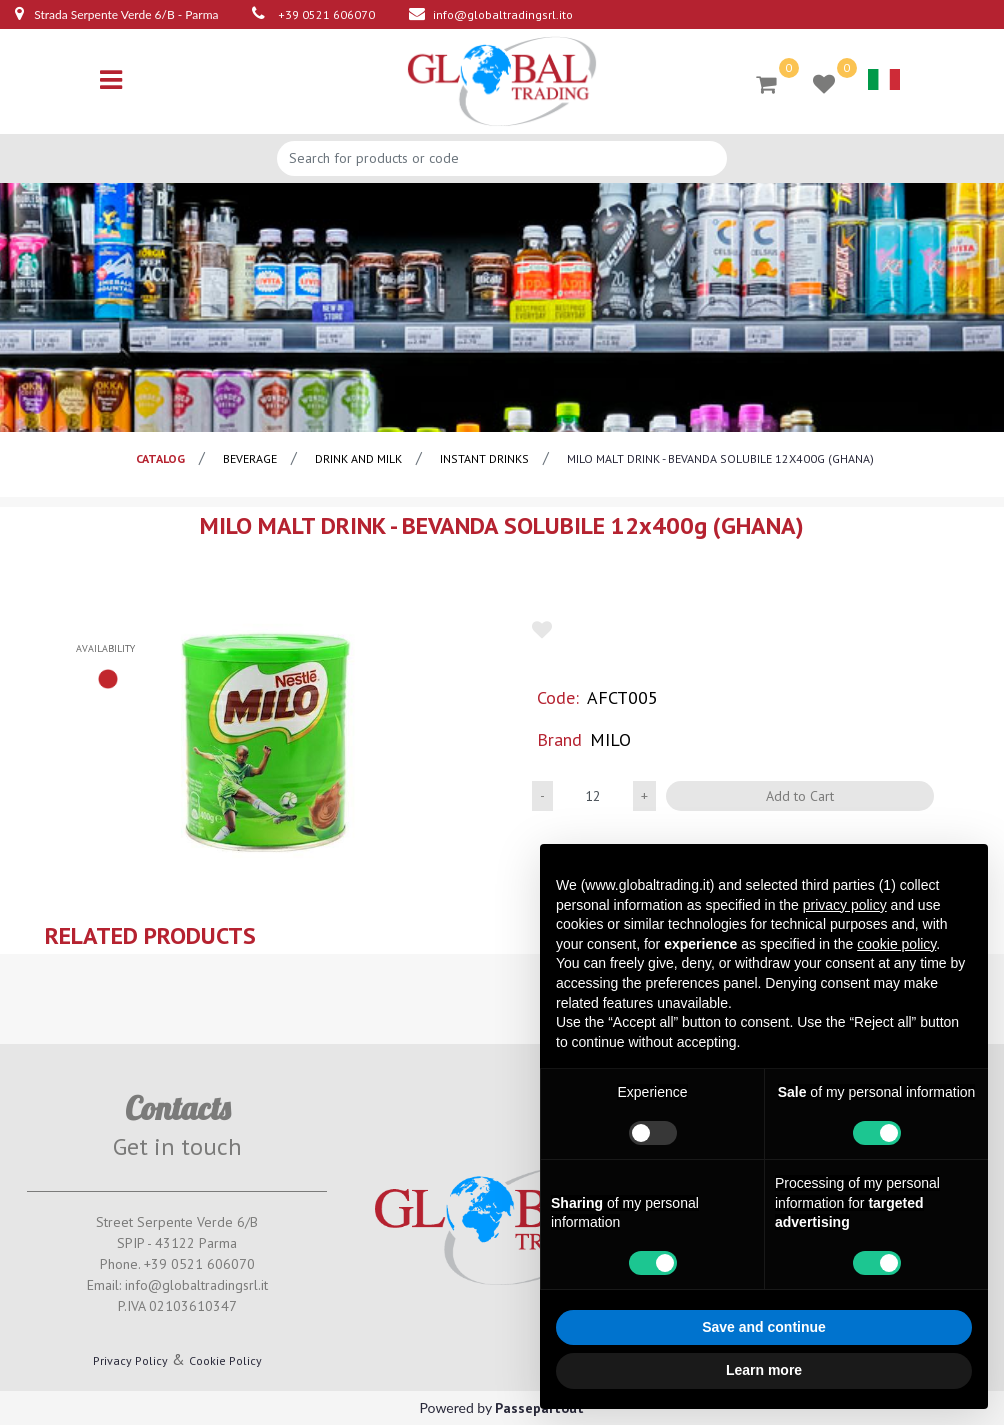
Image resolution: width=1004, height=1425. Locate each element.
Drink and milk (358, 458)
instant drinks (484, 458)
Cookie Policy (225, 1360)
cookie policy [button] (896, 944)
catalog (160, 458)
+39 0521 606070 (326, 14)
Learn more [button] (764, 1370)
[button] (266, 741)
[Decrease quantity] (542, 796)
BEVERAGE (250, 458)
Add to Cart (800, 796)
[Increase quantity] (644, 796)
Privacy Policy (130, 1360)
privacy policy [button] (845, 905)
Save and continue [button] (764, 1327)
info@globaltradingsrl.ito (503, 14)
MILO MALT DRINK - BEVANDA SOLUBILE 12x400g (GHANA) (720, 458)
